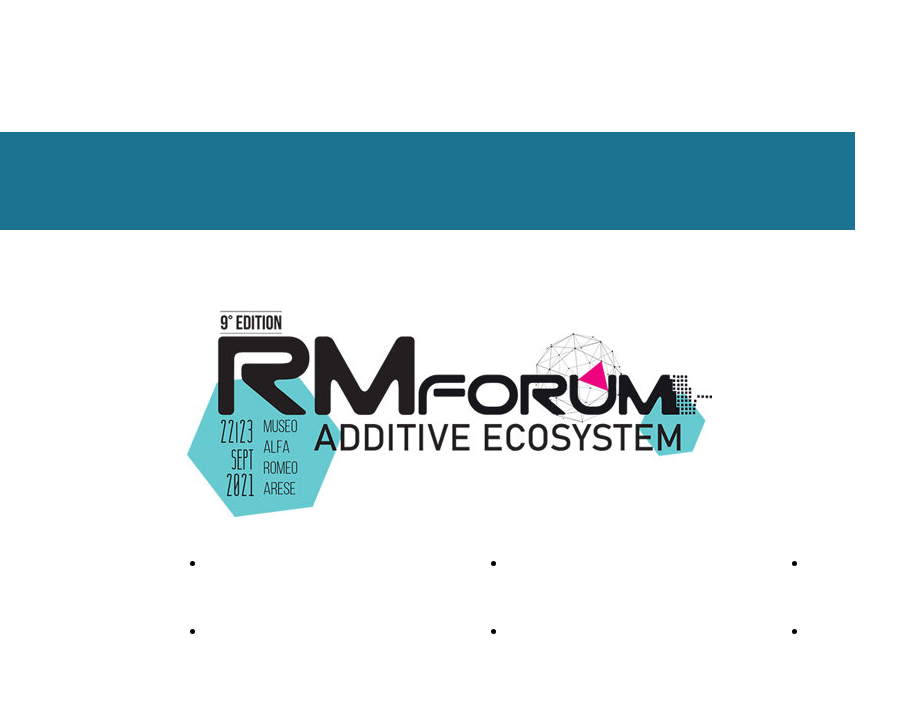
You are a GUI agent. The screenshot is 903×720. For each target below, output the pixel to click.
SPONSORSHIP (557, 562)
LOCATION (544, 630)
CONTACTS (847, 562)
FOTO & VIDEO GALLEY (283, 562)
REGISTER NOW (259, 630)
